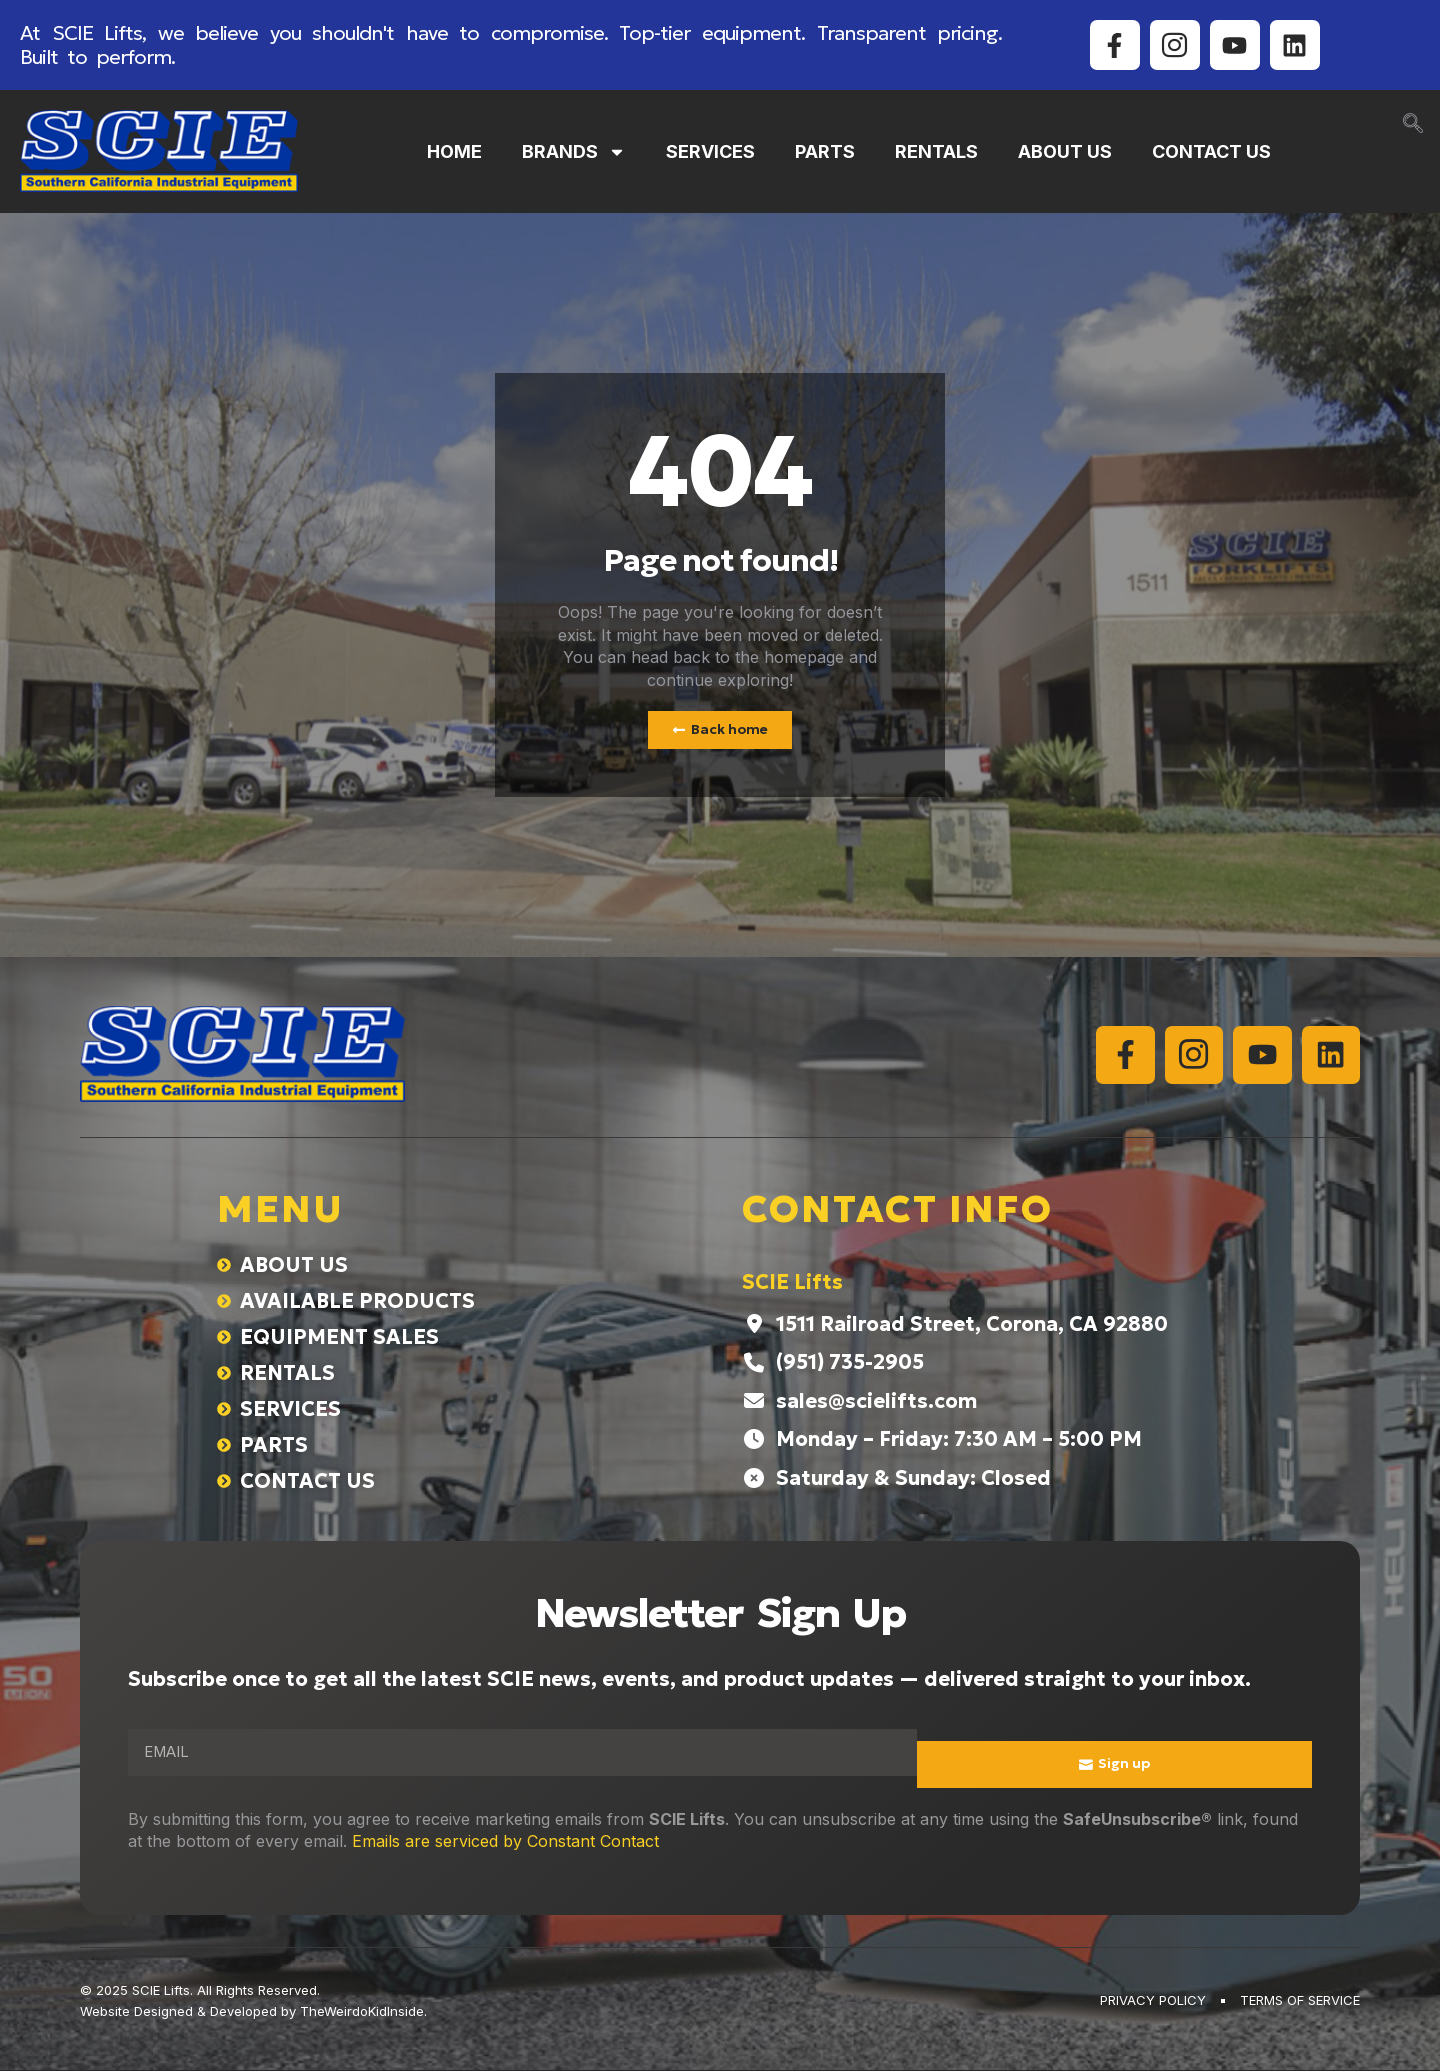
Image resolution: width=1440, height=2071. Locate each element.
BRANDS (574, 152)
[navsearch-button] (1413, 125)
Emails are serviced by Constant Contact (505, 1842)
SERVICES (710, 151)
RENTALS (936, 151)
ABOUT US (1065, 151)
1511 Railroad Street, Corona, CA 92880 (972, 1325)
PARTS (825, 151)
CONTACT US (1211, 151)
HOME (454, 151)
